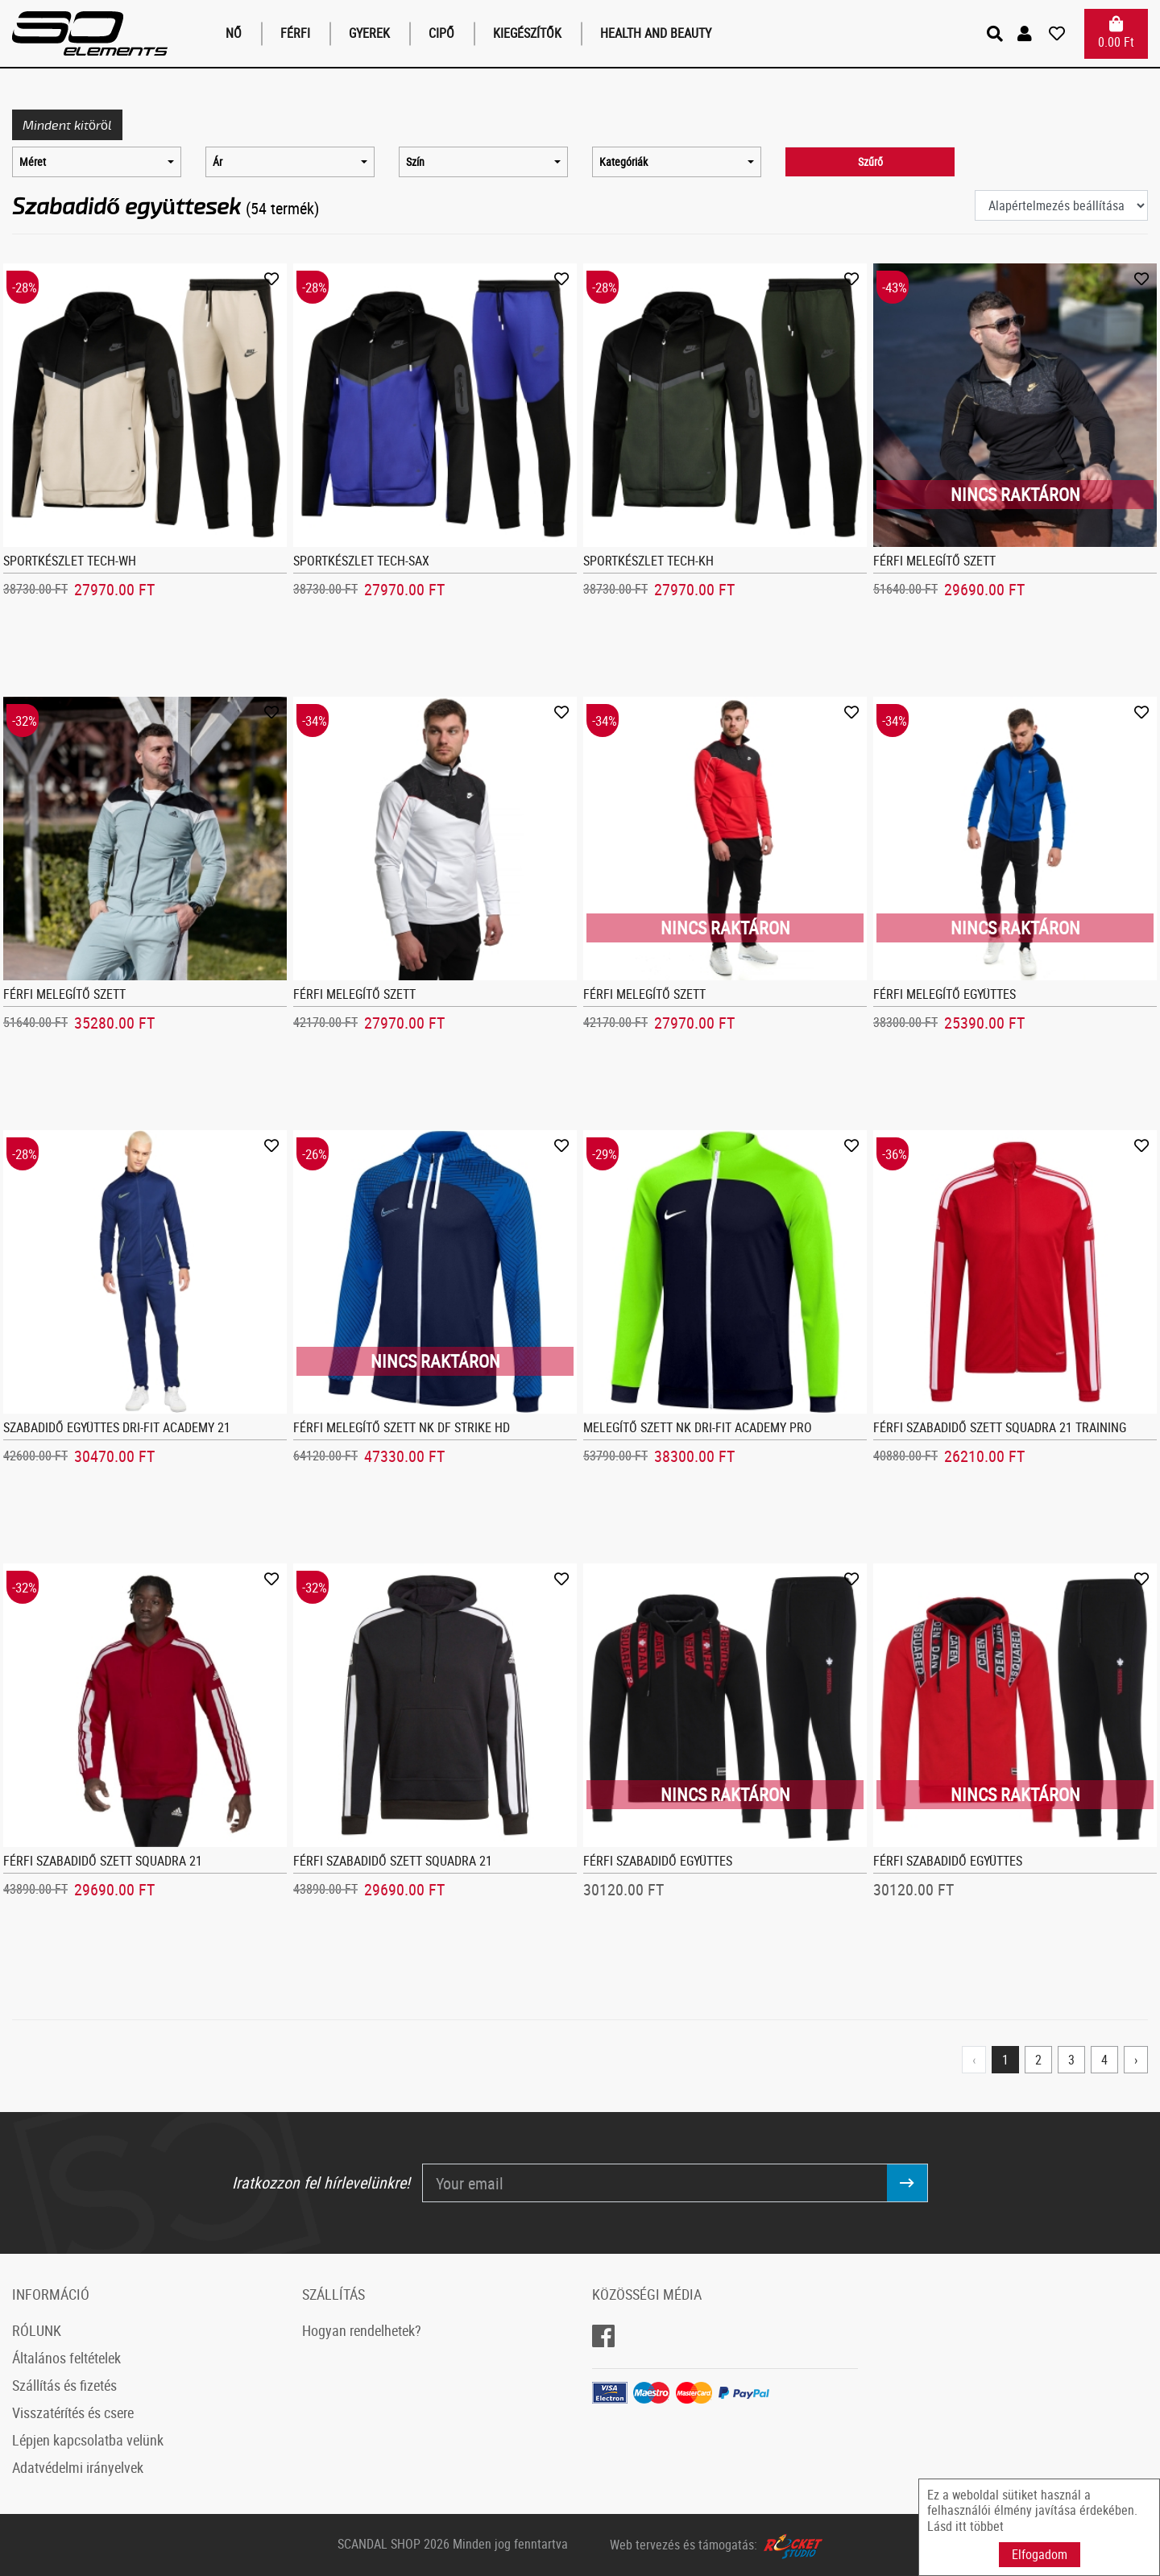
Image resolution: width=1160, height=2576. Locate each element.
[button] (1026, 33)
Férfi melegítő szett (934, 560)
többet (987, 2526)
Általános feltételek (66, 2357)
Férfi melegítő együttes (944, 994)
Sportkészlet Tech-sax (361, 560)
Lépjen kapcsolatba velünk (88, 2440)
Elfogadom (1039, 2554)
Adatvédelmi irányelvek (77, 2467)
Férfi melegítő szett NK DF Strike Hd (401, 1427)
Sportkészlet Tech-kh (648, 560)
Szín (415, 162)
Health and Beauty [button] (655, 33)
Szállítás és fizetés (64, 2385)
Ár (217, 162)
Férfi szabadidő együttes (657, 1861)
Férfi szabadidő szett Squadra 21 (102, 1861)
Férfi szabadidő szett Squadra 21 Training (999, 1427)
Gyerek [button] (369, 33)
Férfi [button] (295, 33)
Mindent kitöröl (67, 124)
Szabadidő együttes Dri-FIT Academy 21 (116, 1427)
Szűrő (870, 162)
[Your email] (655, 2183)
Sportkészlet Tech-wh (69, 560)
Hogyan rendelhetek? (361, 2330)
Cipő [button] (441, 33)
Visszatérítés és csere (73, 2412)
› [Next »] (1135, 2060)
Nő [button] (234, 33)
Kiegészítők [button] (527, 33)
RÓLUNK (36, 2330)
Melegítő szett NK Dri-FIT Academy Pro (697, 1427)
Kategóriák (623, 162)
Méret (32, 162)
